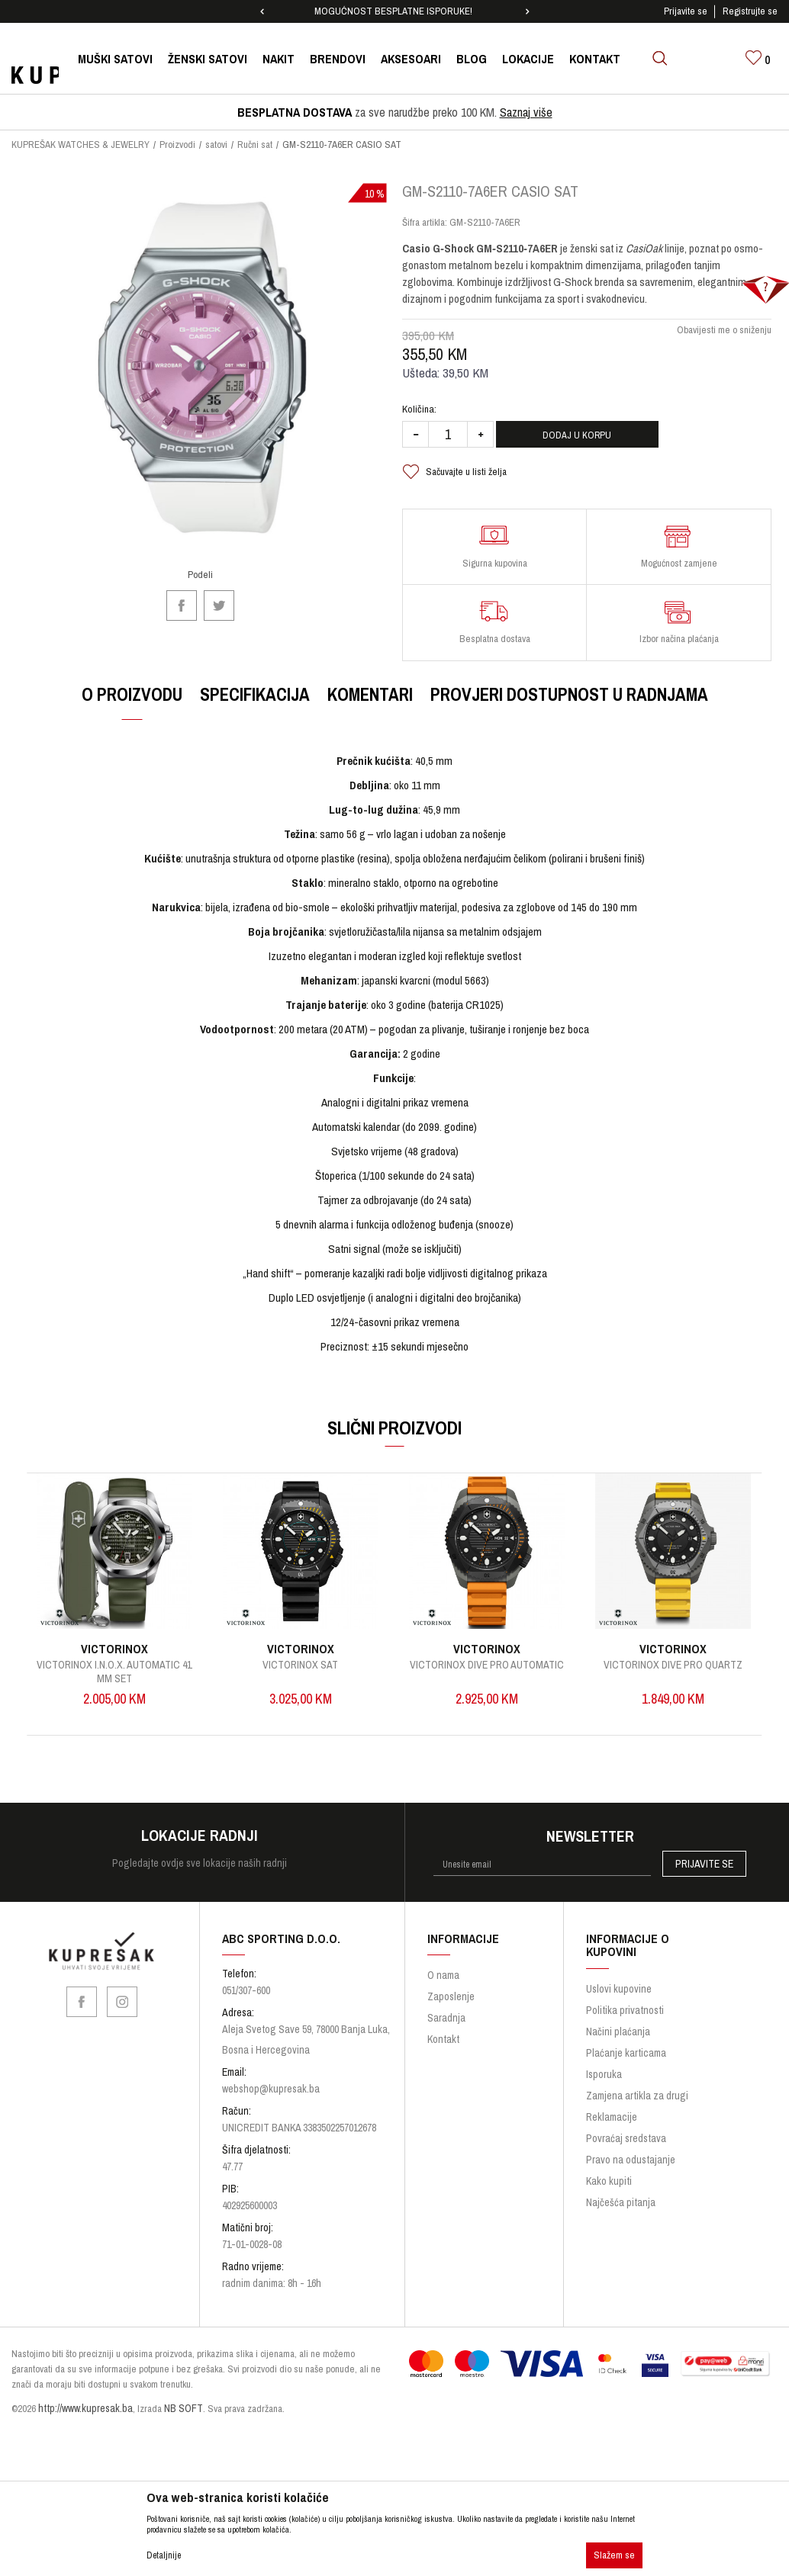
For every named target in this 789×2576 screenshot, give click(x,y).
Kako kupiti (609, 2192)
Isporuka (604, 2086)
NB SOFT (183, 2420)
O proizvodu (131, 704)
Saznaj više (526, 112)
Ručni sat (254, 144)
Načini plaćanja (618, 2043)
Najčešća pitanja (620, 2214)
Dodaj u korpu (596, 444)
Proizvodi (177, 144)
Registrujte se (750, 11)
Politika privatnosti (625, 2021)
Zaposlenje (451, 2009)
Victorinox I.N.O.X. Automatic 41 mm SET (115, 1681)
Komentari (369, 704)
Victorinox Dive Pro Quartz (674, 1674)
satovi (216, 144)
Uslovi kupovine (619, 2000)
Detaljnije (164, 2555)
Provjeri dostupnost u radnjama (568, 704)
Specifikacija (254, 704)
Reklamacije (611, 2128)
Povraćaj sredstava (626, 2150)
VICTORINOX (116, 1658)
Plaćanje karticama (626, 2064)
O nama (443, 1987)
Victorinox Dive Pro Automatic (488, 1674)
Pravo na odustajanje (630, 2171)
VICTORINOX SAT (302, 1674)
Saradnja (446, 2030)
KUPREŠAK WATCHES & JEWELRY (80, 144)
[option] (394, 11)
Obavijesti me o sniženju (722, 339)
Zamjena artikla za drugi (637, 2107)
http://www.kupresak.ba (85, 2420)
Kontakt (443, 2051)
